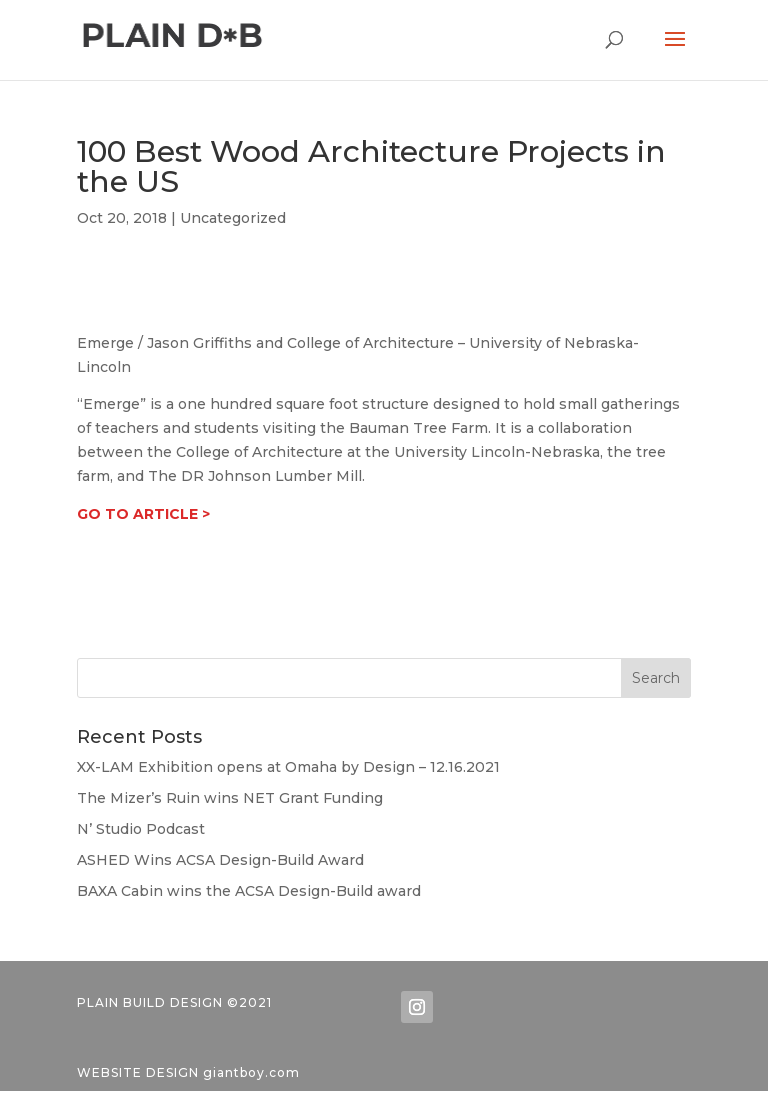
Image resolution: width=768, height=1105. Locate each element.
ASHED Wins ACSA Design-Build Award (220, 860)
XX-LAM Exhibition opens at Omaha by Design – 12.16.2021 (288, 767)
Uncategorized (233, 218)
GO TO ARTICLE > (143, 514)
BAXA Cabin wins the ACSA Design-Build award (249, 891)
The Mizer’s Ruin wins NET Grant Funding (230, 798)
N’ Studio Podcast (141, 829)
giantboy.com (251, 1072)
